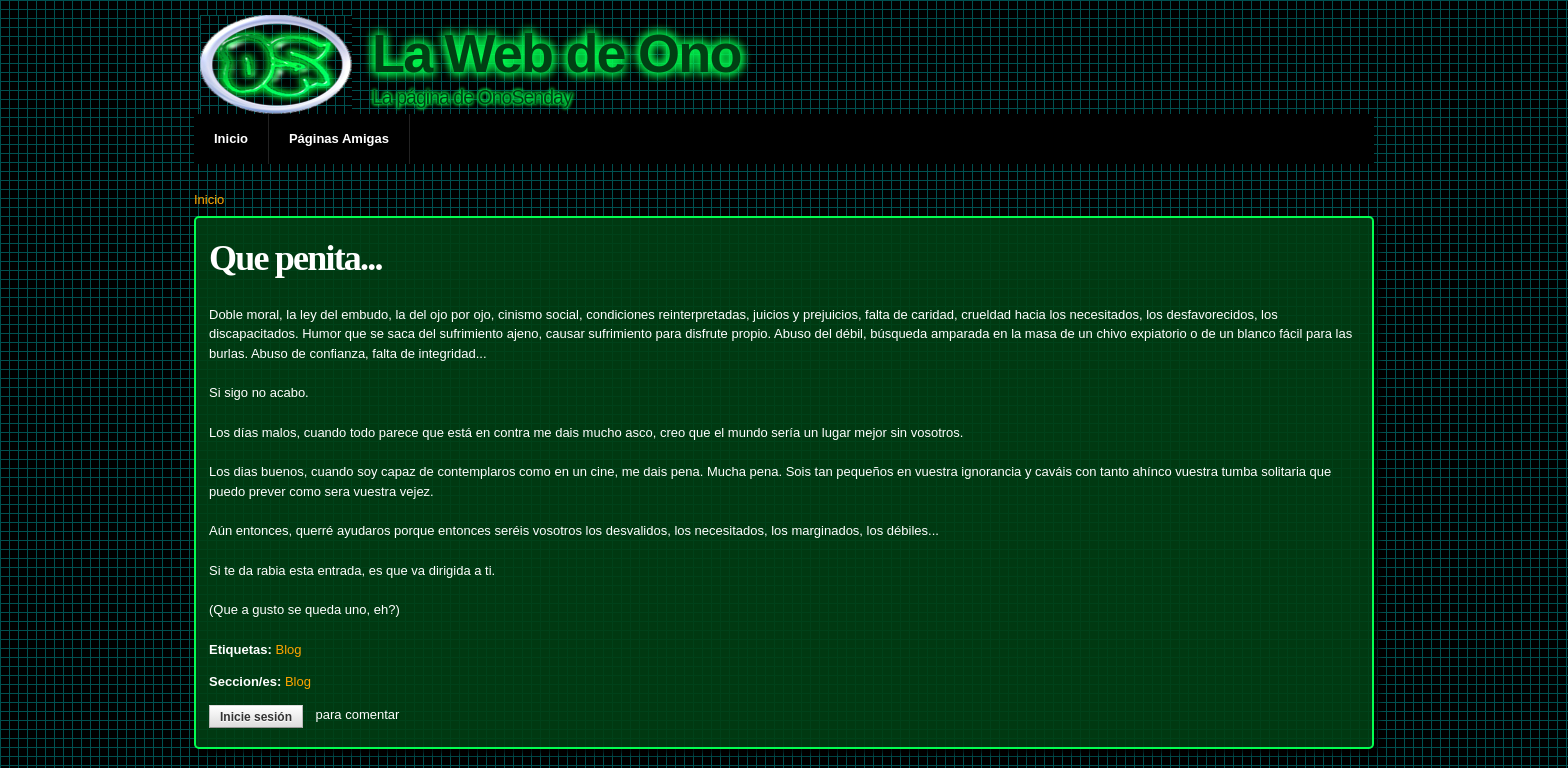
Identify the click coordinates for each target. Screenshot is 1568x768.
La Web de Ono (556, 53)
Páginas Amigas (339, 138)
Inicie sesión (256, 717)
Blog (288, 649)
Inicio (231, 138)
